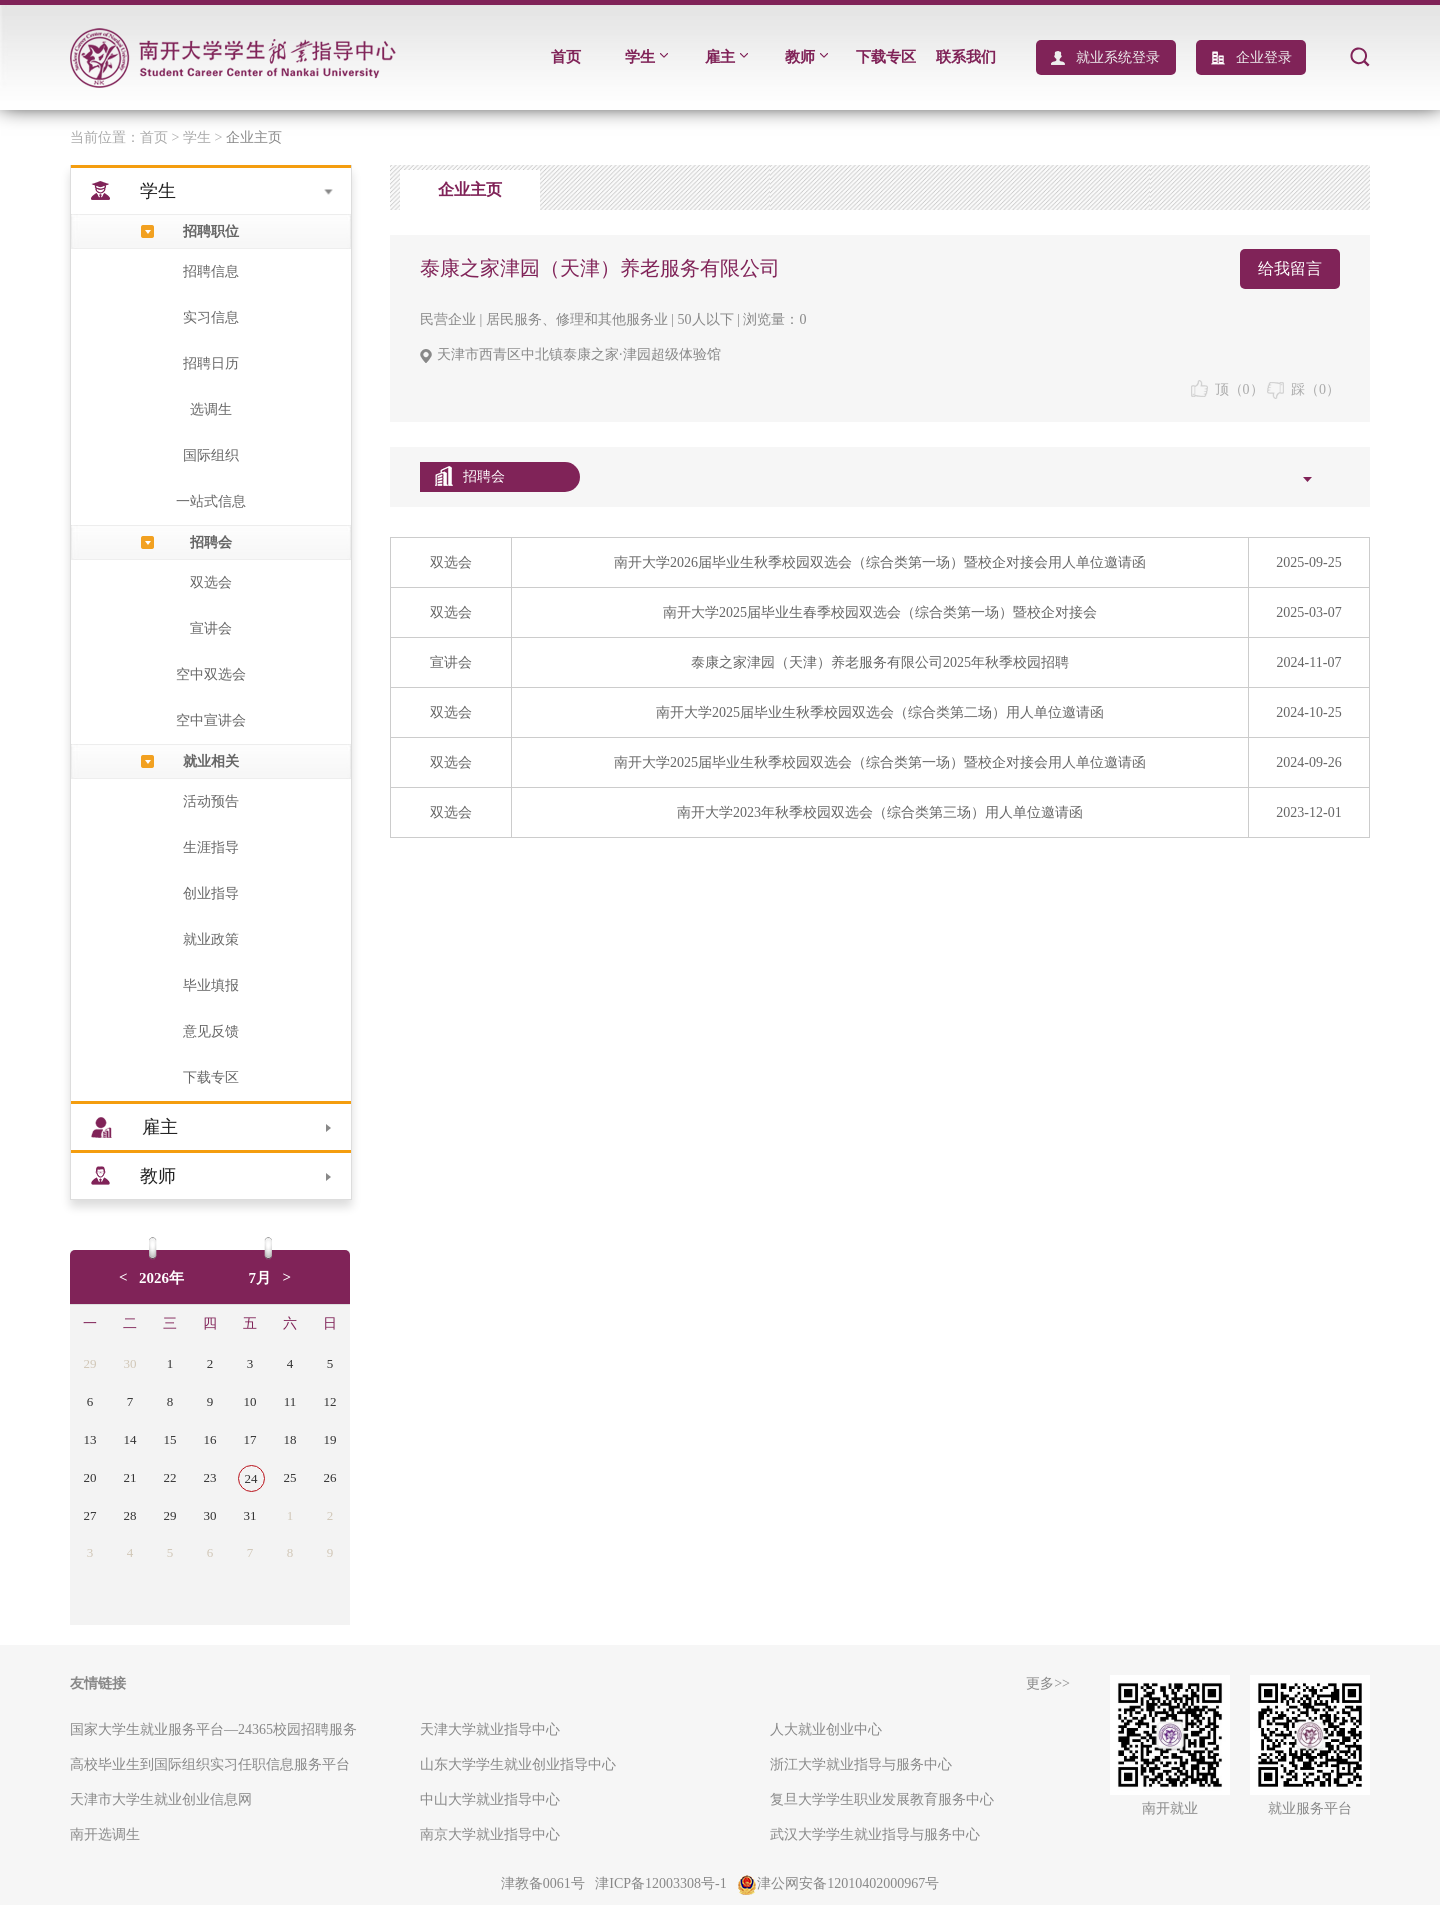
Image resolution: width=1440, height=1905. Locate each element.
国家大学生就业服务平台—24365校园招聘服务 (213, 1729)
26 (330, 1477)
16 (210, 1439)
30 (130, 1363)
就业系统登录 (1118, 57)
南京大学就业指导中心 (490, 1834)
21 (130, 1477)
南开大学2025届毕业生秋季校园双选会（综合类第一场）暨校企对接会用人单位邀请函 (880, 762)
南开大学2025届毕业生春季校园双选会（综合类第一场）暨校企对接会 (880, 612)
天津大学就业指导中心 (490, 1729)
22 (170, 1477)
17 (250, 1439)
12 (330, 1401)
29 (90, 1363)
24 (251, 1478)
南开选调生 (105, 1834)
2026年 (161, 1278)
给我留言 (1290, 268)
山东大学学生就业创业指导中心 (518, 1764)
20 (90, 1477)
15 (170, 1439)
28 (130, 1515)
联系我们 (966, 57)
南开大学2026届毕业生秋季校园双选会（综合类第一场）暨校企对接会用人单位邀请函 (880, 562)
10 (250, 1401)
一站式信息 (211, 501)
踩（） (1303, 389)
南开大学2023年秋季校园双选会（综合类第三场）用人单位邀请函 (880, 812)
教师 (806, 57)
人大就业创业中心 (826, 1729)
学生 (646, 57)
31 (250, 1515)
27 (90, 1515)
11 (290, 1401)
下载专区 (886, 57)
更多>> (1048, 1683)
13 (90, 1439)
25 (290, 1477)
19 (330, 1439)
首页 (566, 57)
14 (130, 1439)
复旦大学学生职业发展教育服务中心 (882, 1799)
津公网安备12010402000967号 (838, 1883)
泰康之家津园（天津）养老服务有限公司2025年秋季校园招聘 (880, 662)
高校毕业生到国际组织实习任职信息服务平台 (210, 1764)
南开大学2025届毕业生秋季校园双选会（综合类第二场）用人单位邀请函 (880, 712)
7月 (260, 1278)
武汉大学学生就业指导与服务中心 (875, 1834)
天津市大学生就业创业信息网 (161, 1799)
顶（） (1227, 389)
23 (210, 1477)
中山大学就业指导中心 (490, 1799)
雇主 (726, 57)
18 (290, 1439)
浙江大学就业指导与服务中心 (861, 1764)
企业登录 (1264, 57)
